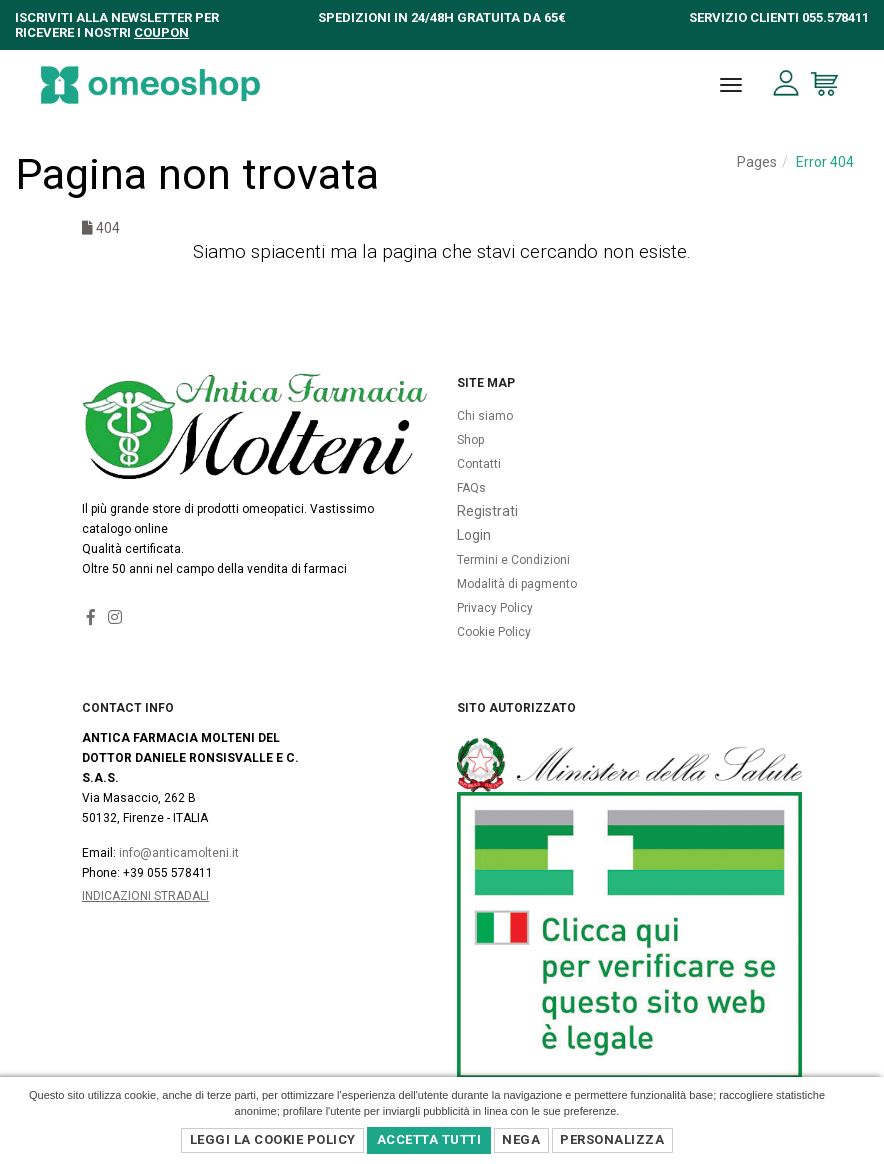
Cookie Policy (494, 632)
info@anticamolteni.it (179, 853)
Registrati (487, 511)
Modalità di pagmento (517, 584)
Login (474, 535)
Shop (470, 440)
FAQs (471, 488)
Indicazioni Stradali (145, 896)
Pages (757, 162)
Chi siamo (485, 416)
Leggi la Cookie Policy (273, 1139)
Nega (521, 1139)
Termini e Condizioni (513, 560)
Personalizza (612, 1139)
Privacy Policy (495, 608)
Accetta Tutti (429, 1139)
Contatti (479, 464)
